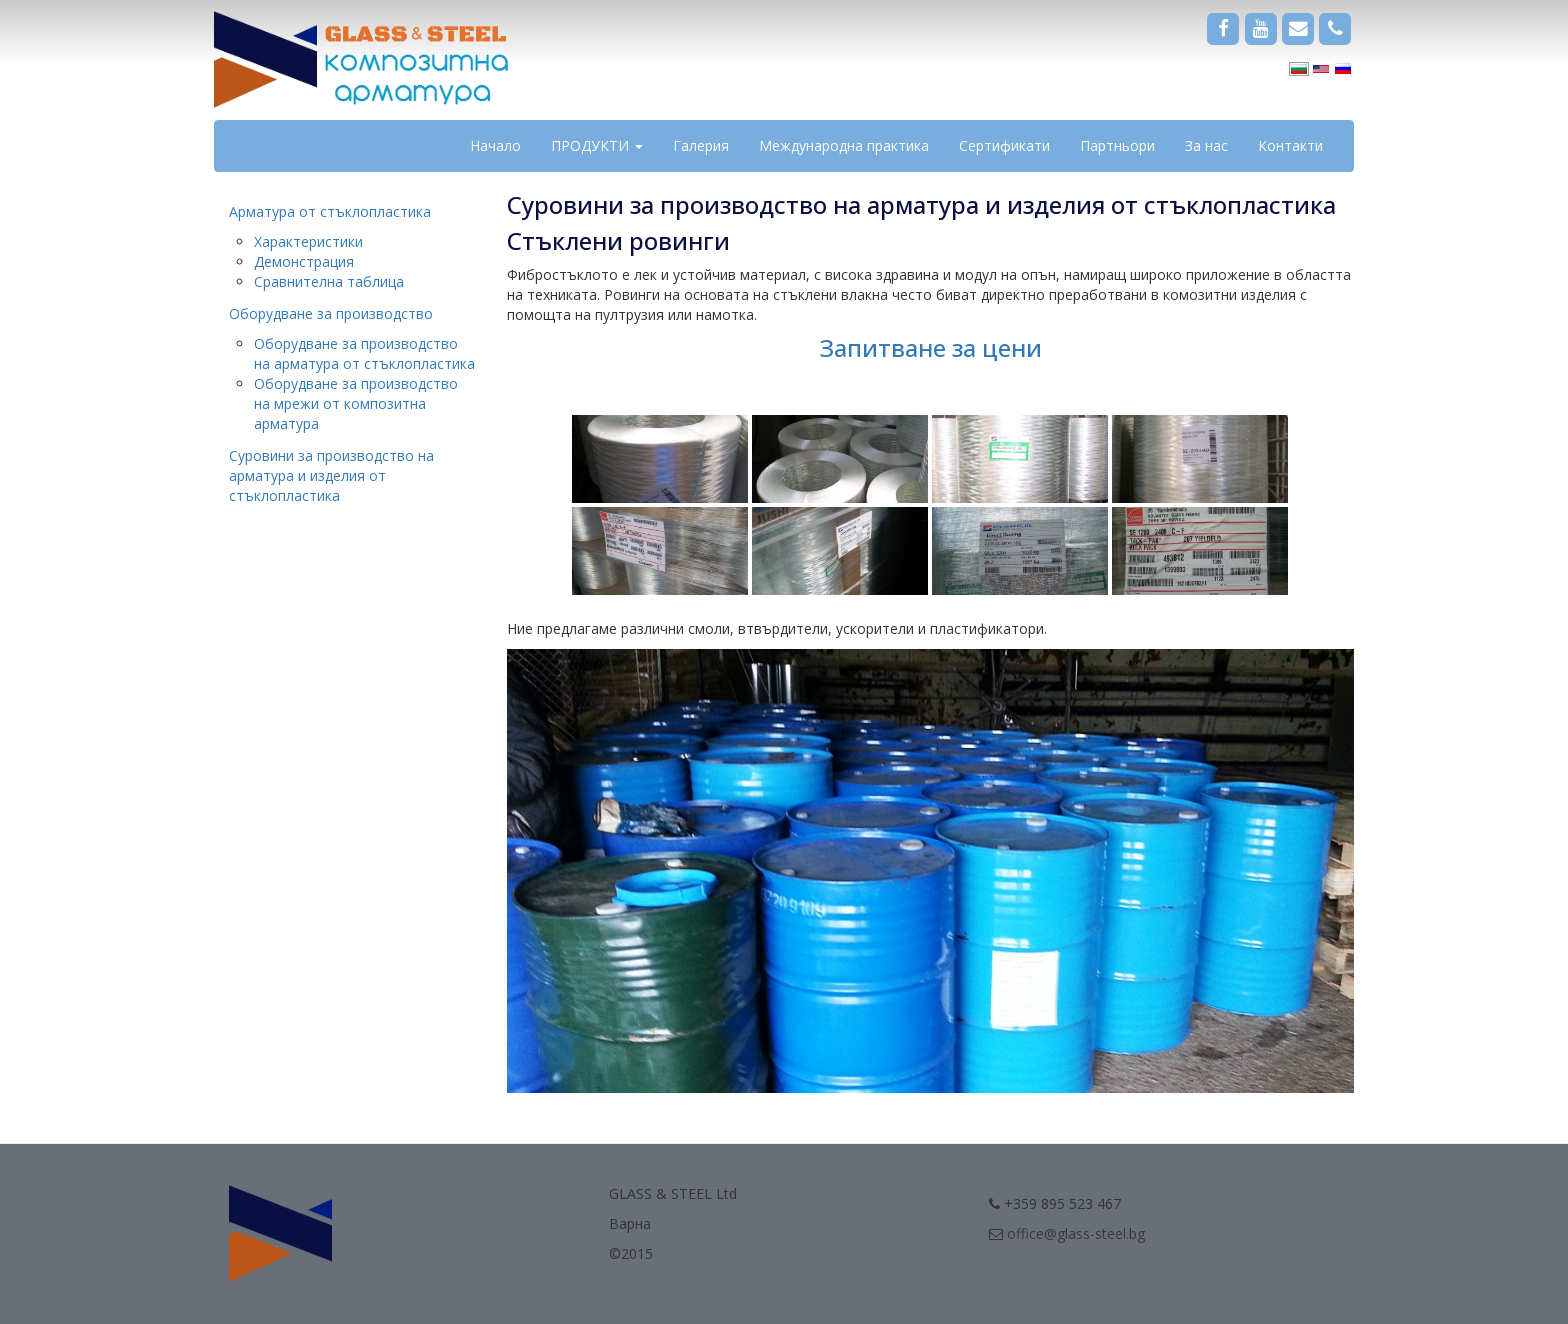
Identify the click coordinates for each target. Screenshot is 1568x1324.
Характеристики (308, 241)
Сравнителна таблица (329, 281)
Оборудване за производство (331, 313)
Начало (495, 145)
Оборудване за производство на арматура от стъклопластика (364, 353)
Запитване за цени (930, 347)
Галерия (701, 145)
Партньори (1117, 145)
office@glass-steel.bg (1076, 1233)
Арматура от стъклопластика (330, 211)
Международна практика (844, 145)
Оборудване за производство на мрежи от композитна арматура (356, 403)
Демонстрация (304, 261)
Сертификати (1004, 145)
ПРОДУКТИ (597, 145)
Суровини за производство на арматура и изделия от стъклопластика (331, 475)
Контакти (1290, 145)
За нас (1206, 145)
